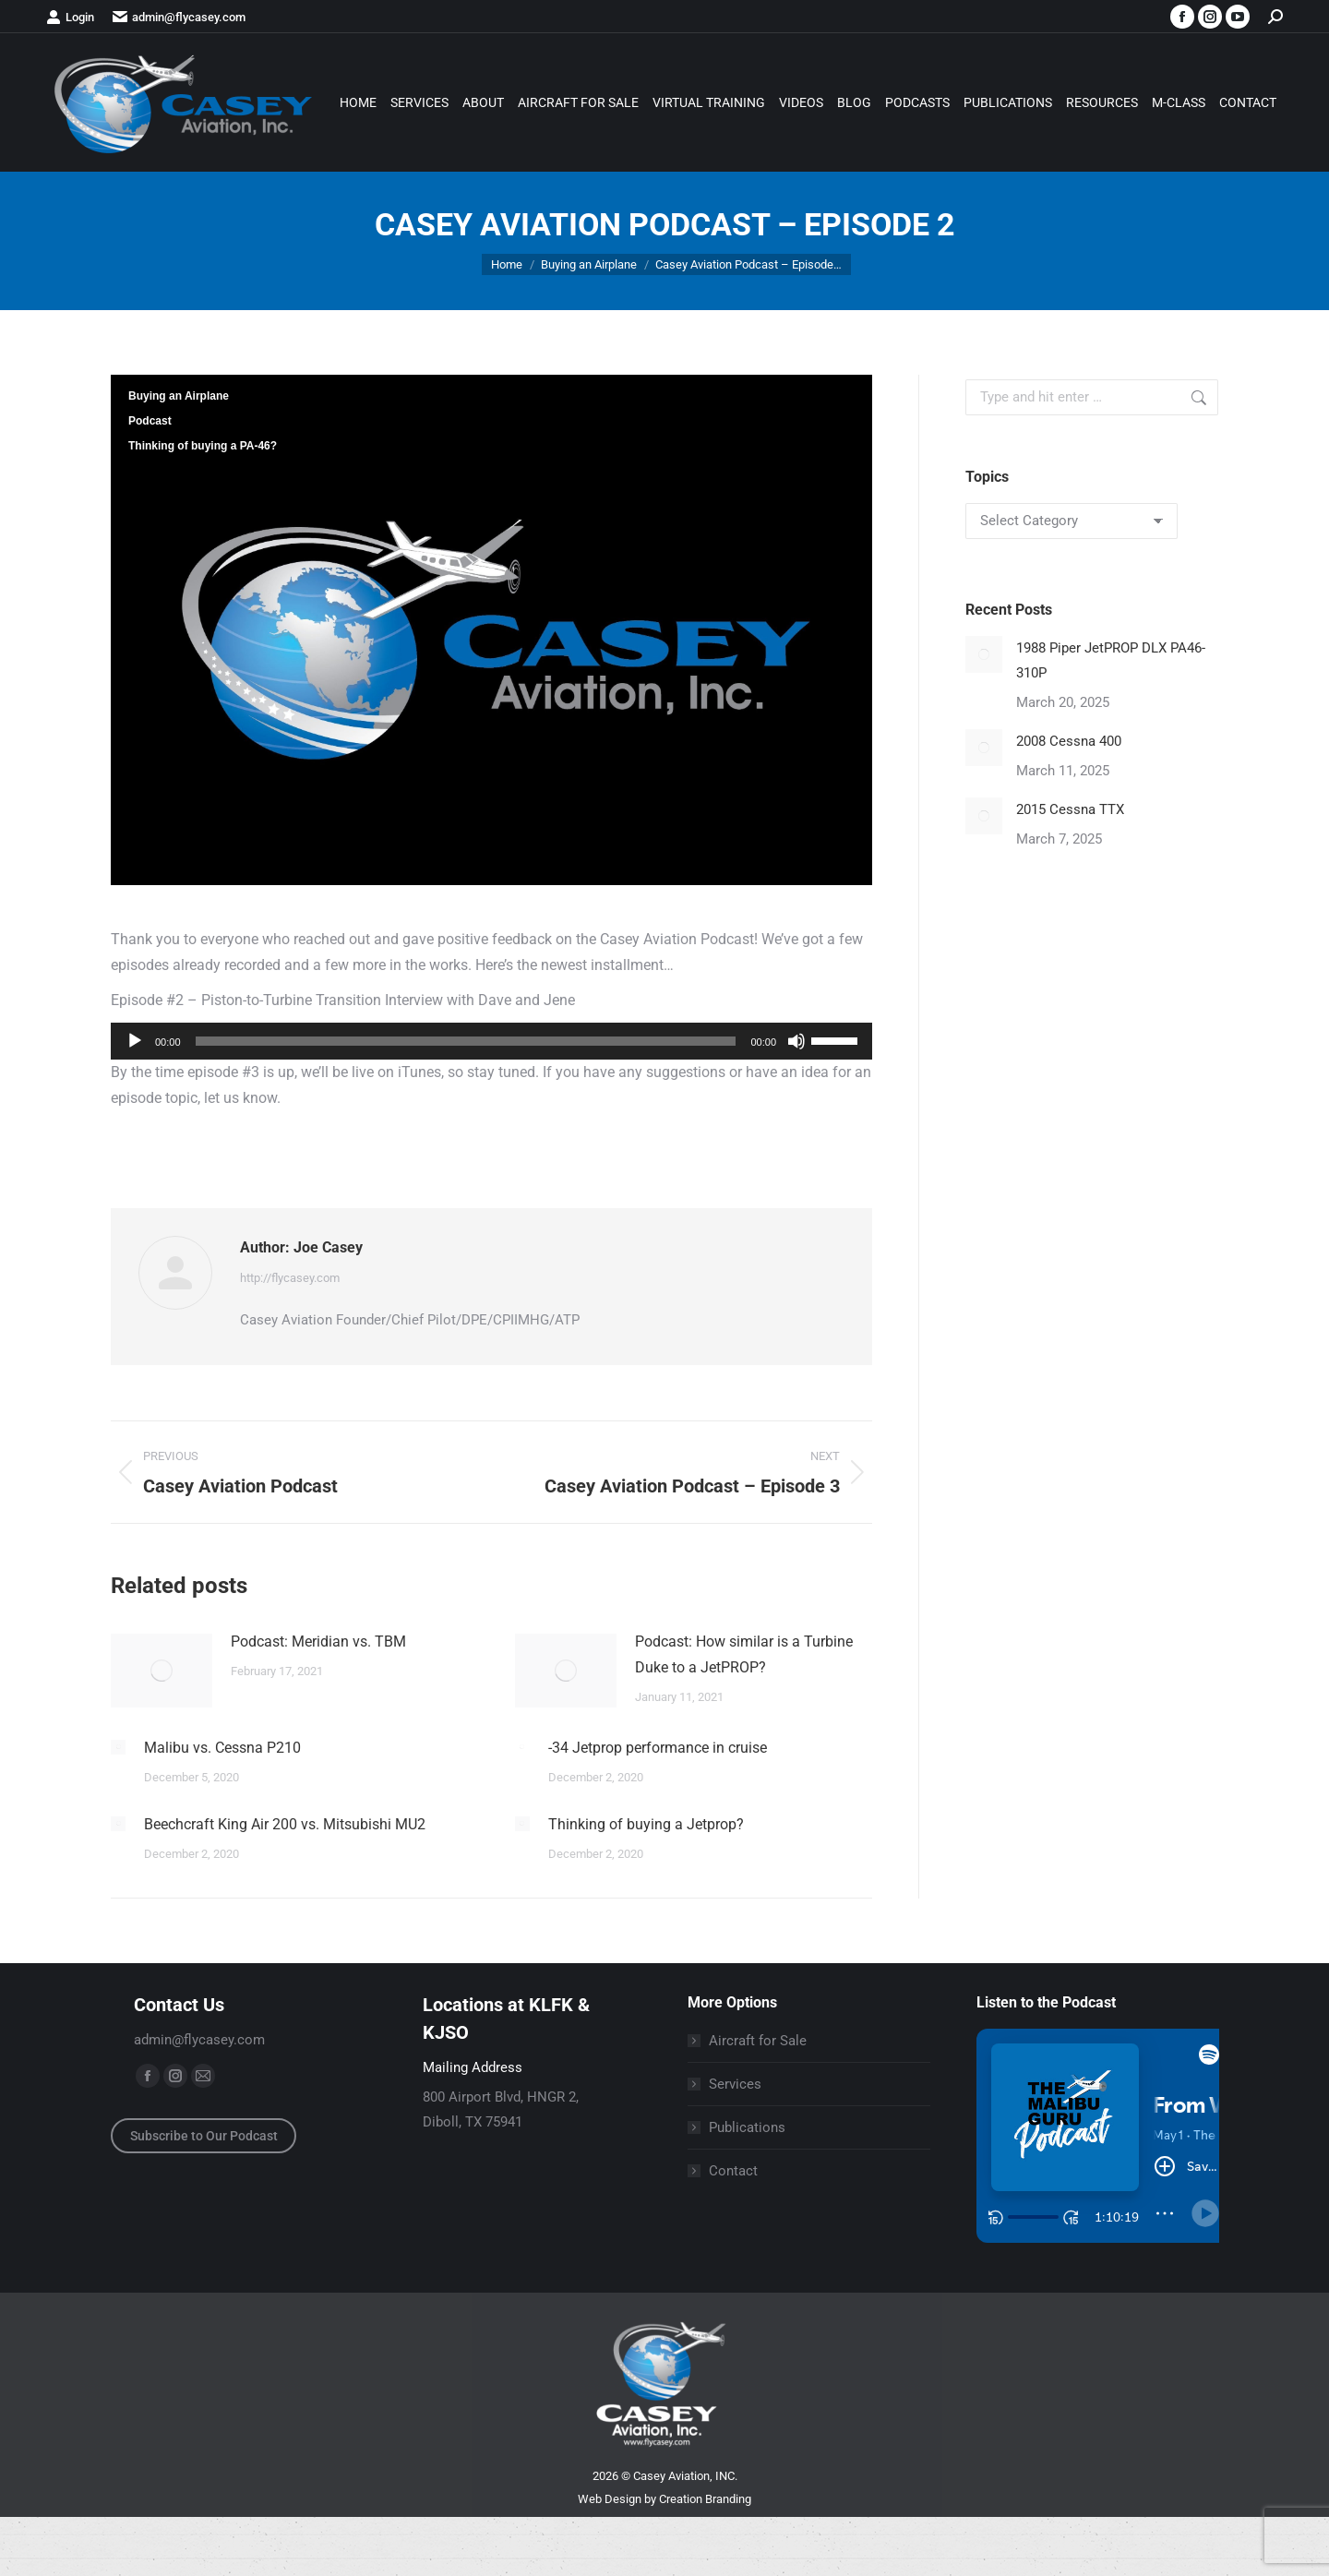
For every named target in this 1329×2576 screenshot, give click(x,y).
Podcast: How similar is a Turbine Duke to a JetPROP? (744, 1654)
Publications (747, 2127)
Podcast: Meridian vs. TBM (318, 1641)
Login (70, 17)
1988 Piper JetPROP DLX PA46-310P (1110, 660)
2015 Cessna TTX (1070, 809)
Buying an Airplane (178, 395)
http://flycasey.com (290, 1278)
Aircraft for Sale (758, 2040)
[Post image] (161, 1670)
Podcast (150, 420)
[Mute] (796, 1041)
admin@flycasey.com (179, 17)
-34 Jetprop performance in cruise (657, 1747)
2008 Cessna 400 (1068, 741)
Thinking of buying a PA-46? (202, 445)
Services (735, 2084)
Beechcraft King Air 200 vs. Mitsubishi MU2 (284, 1824)
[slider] (466, 1041)
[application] (491, 1041)
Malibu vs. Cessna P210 (222, 1747)
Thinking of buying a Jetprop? (646, 1824)
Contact (733, 2171)
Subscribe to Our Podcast (204, 2135)
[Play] (135, 1041)
